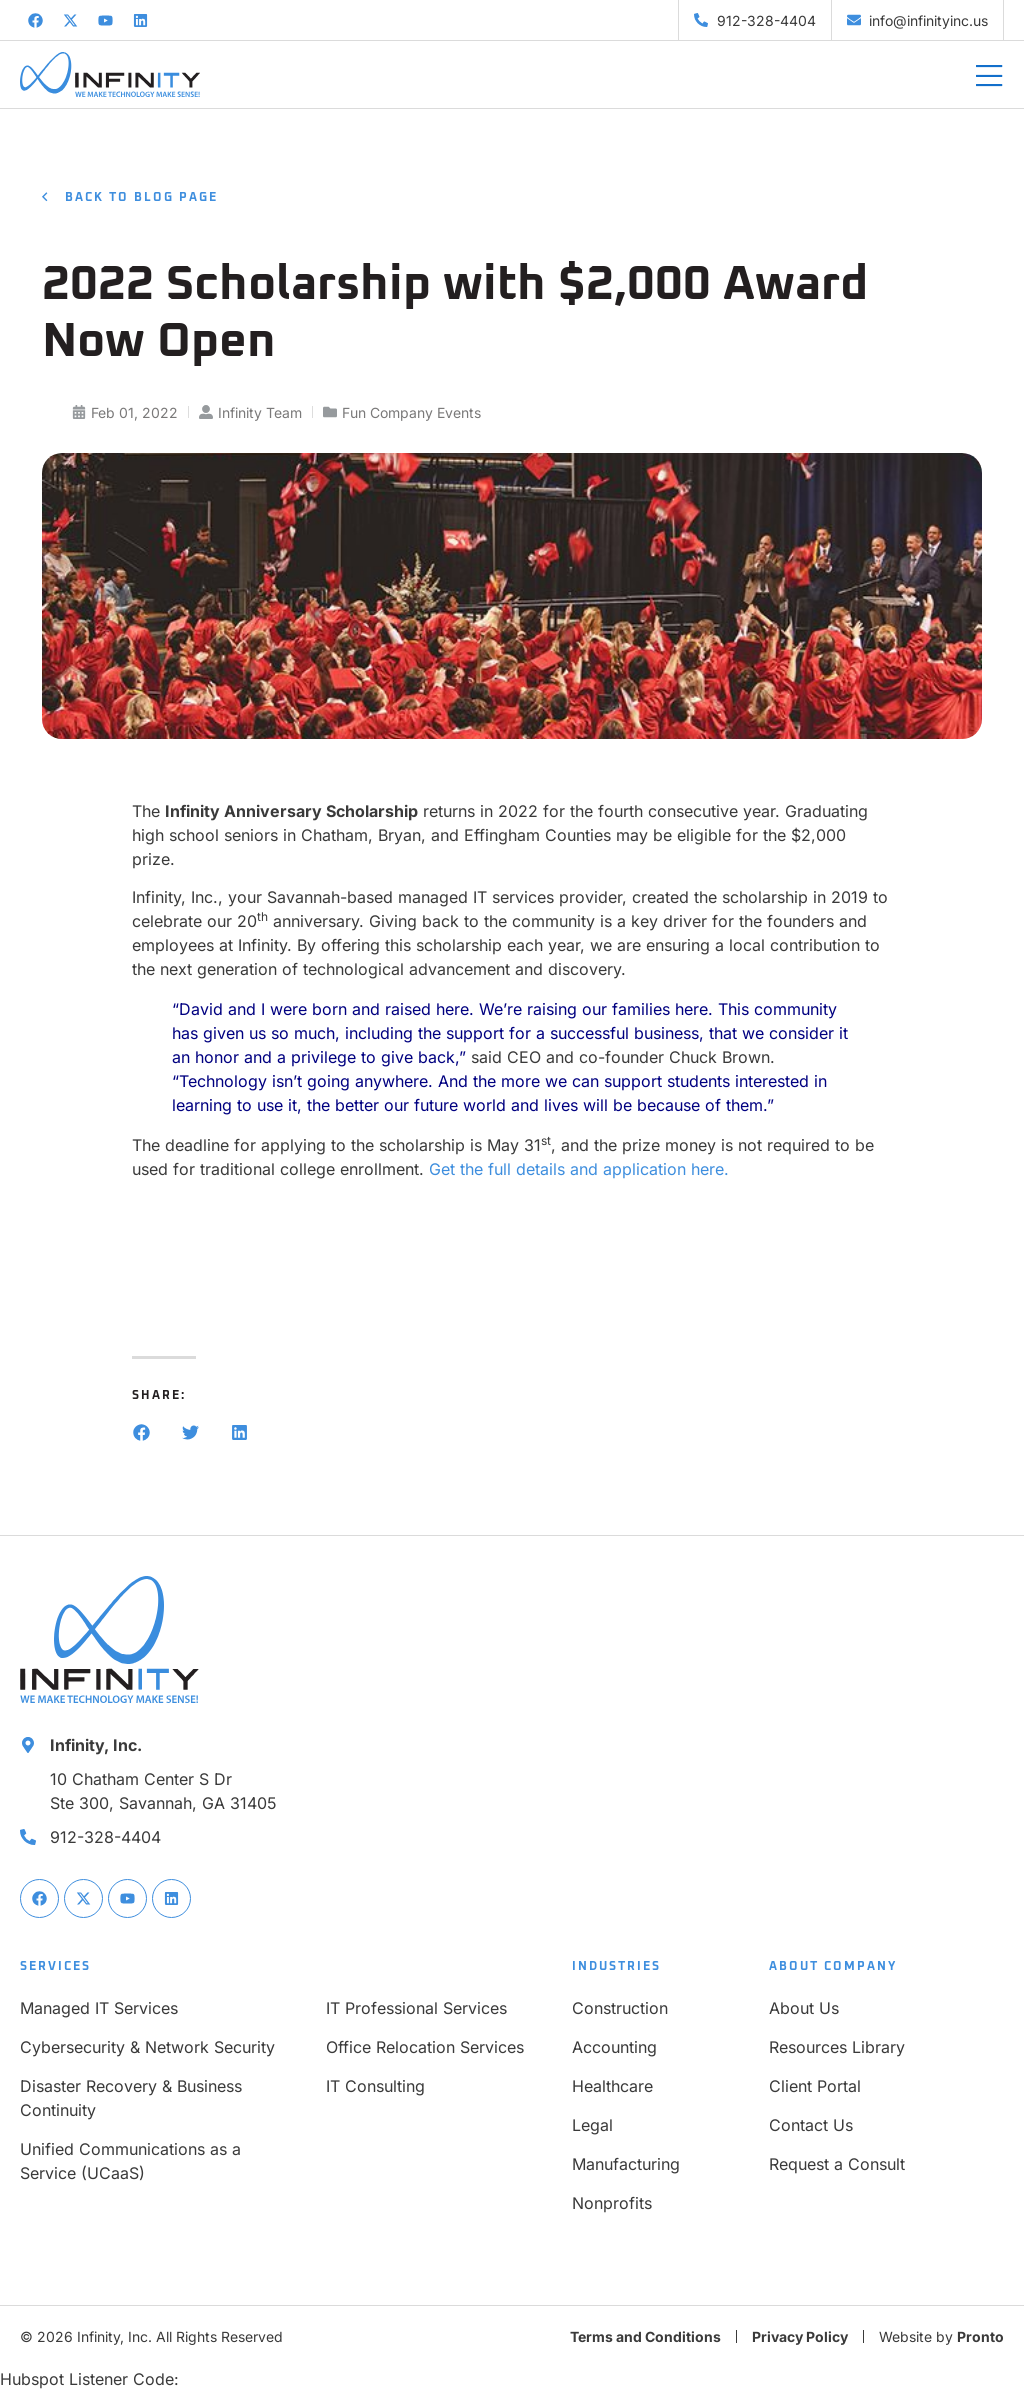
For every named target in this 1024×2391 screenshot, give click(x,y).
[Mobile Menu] (989, 77)
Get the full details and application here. (579, 1169)
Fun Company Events (411, 412)
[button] (141, 1432)
